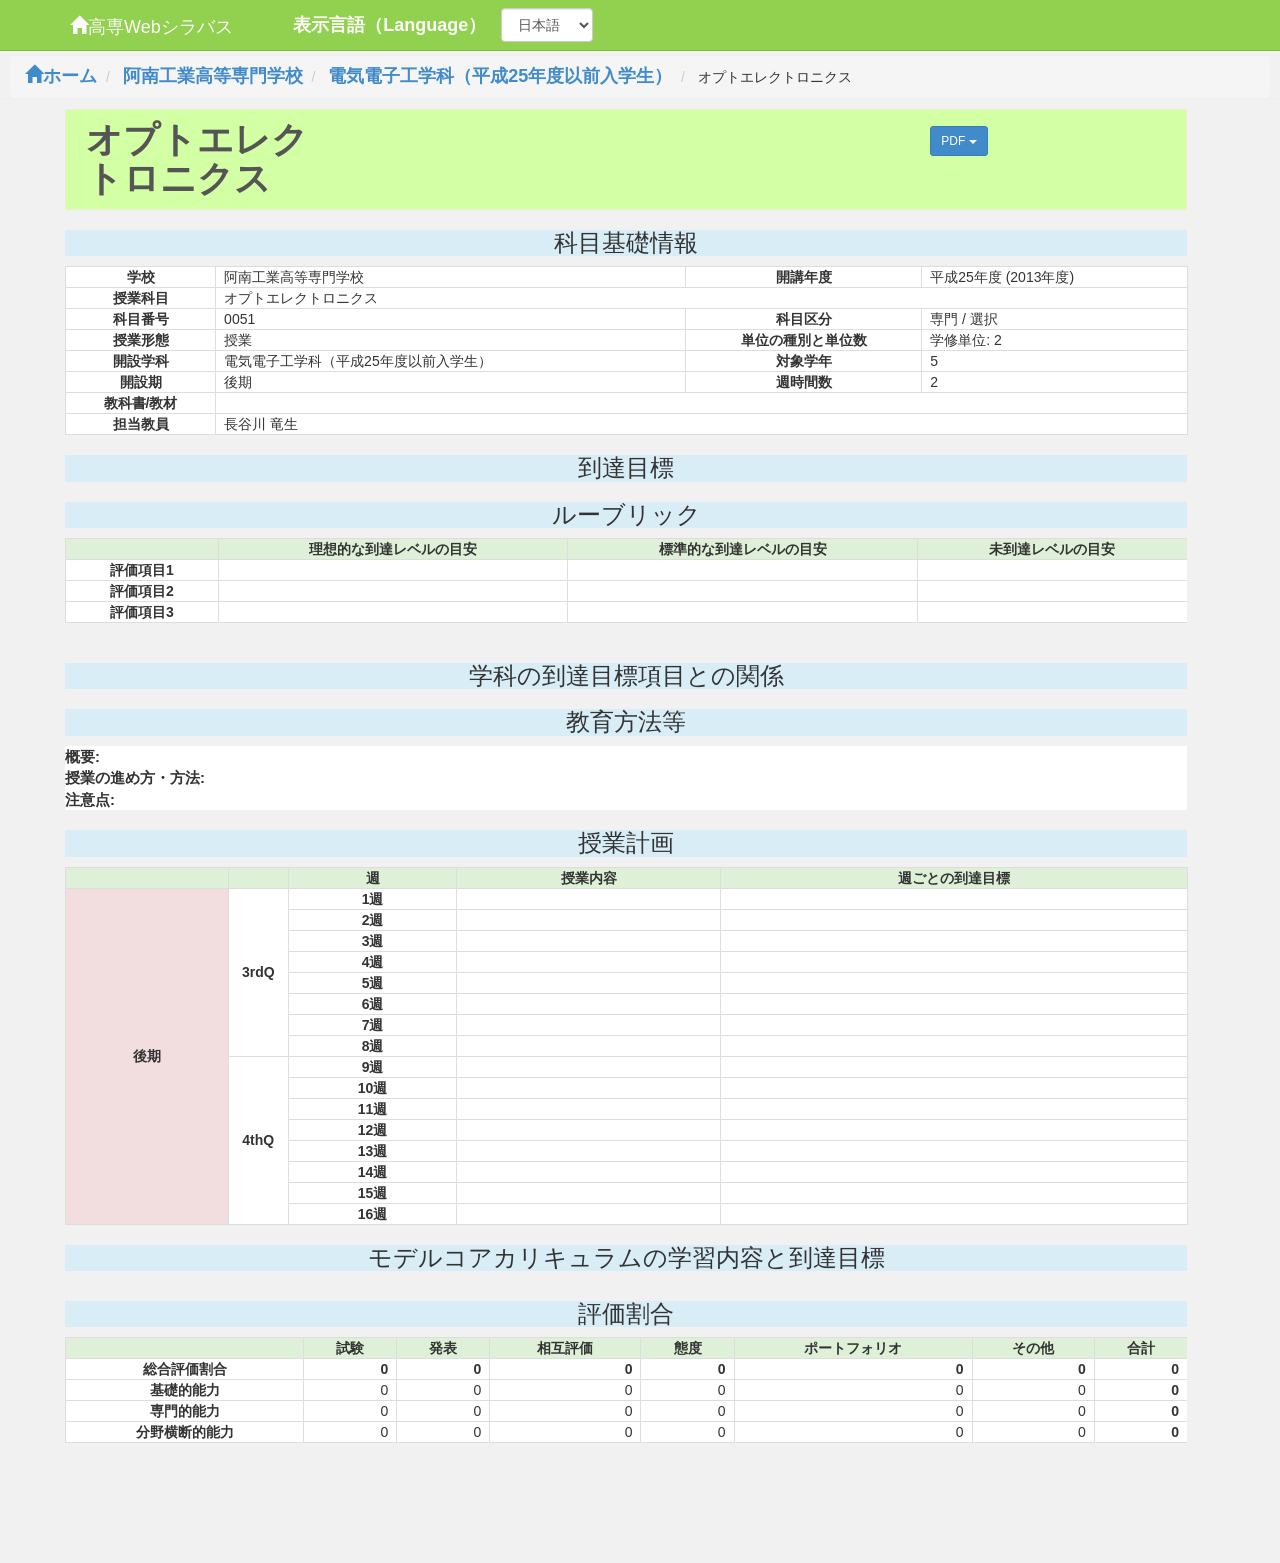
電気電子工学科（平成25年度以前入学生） (500, 76)
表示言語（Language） (389, 25)
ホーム (61, 76)
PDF (958, 141)
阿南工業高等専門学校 (213, 76)
